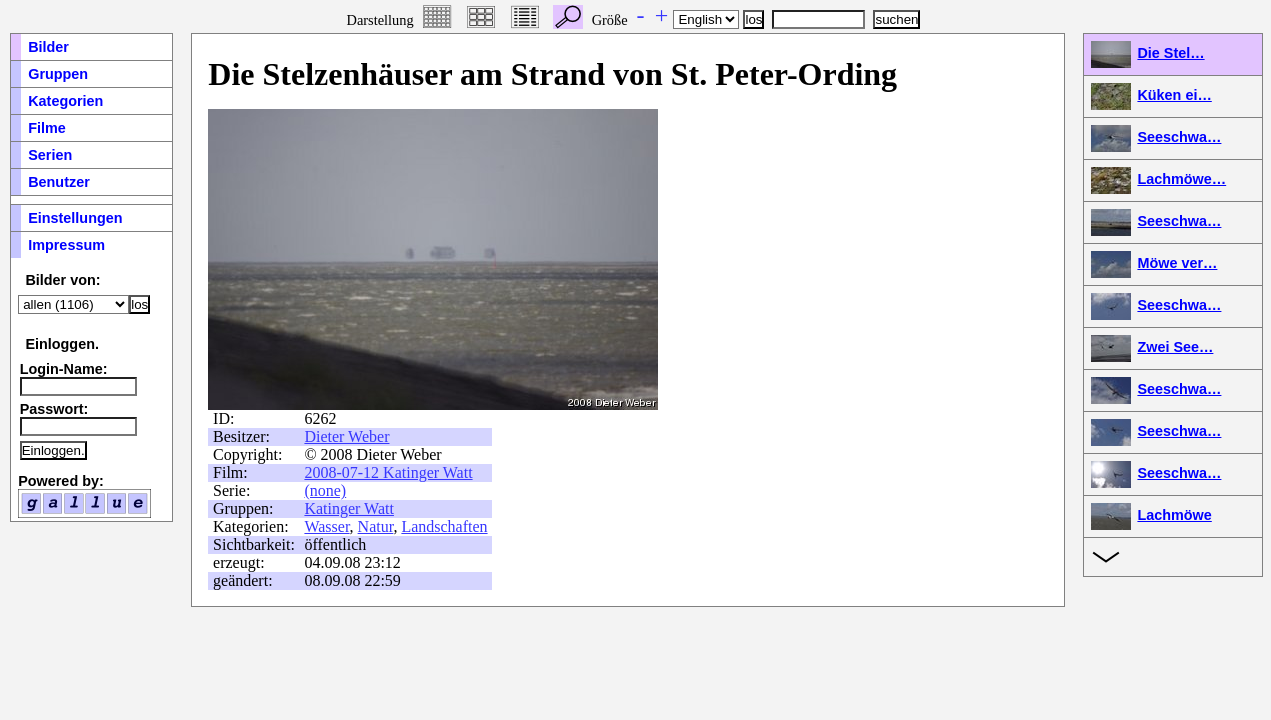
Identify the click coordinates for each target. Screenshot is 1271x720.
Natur (376, 526)
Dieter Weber (346, 436)
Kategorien (65, 101)
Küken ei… (1174, 95)
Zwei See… (1175, 347)
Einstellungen (75, 218)
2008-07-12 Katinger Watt (388, 472)
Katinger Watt (349, 508)
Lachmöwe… (1181, 179)
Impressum (66, 245)
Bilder (48, 47)
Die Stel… (1170, 53)
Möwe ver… (1177, 263)
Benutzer (59, 182)
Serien (50, 155)
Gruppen (58, 74)
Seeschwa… (1179, 137)
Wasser (326, 526)
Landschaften (444, 526)
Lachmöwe (1174, 515)
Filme (47, 128)
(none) (325, 490)
